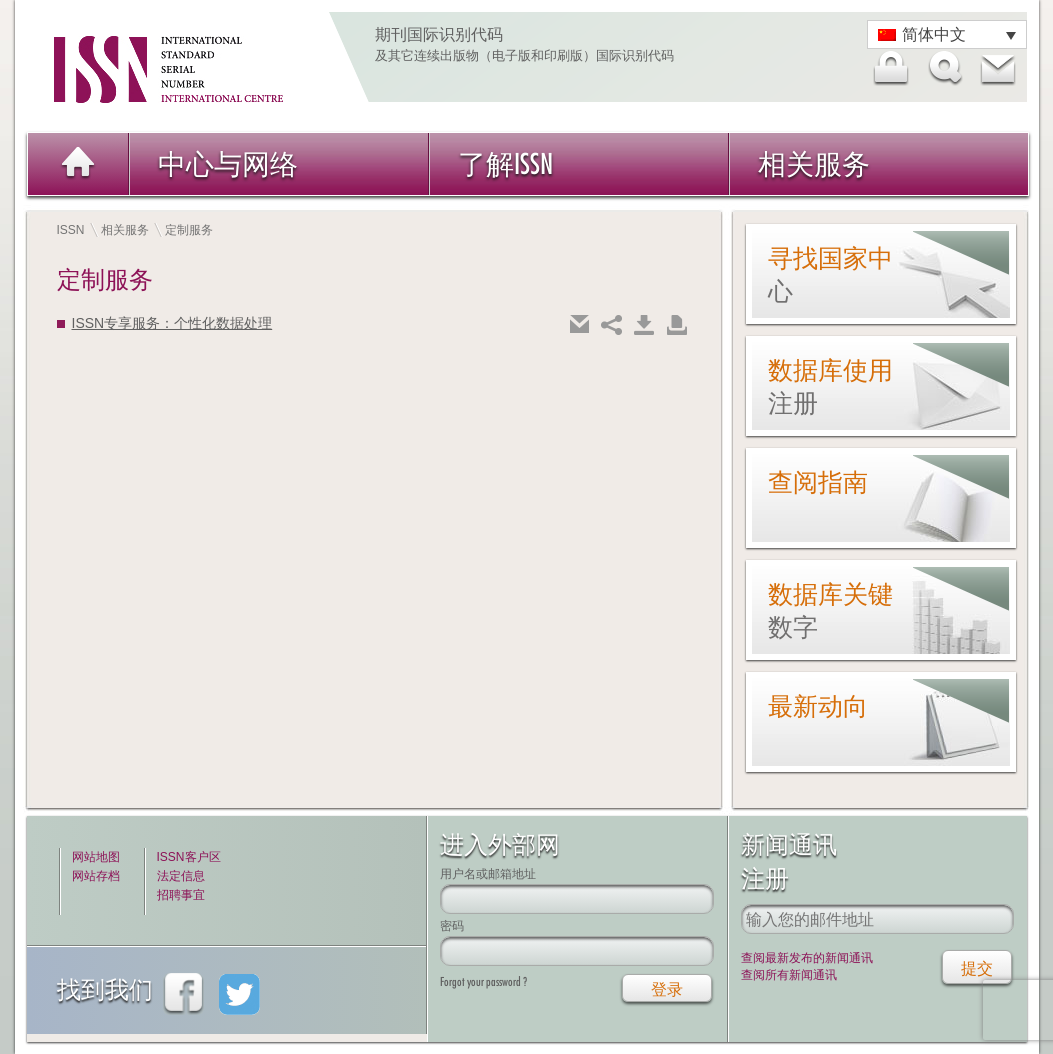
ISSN (71, 230)
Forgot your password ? (483, 981)
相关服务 (814, 163)
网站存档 (96, 876)
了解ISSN (505, 163)
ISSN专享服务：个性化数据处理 (172, 323)
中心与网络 (228, 163)
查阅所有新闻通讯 (789, 975)
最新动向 (818, 706)
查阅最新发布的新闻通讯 (807, 958)
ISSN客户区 (189, 857)
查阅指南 (818, 482)
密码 (452, 925)
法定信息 (181, 876)
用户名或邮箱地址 (488, 873)
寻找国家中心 (830, 274)
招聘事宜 (181, 895)
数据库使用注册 (830, 386)
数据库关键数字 (830, 610)
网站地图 (96, 857)
